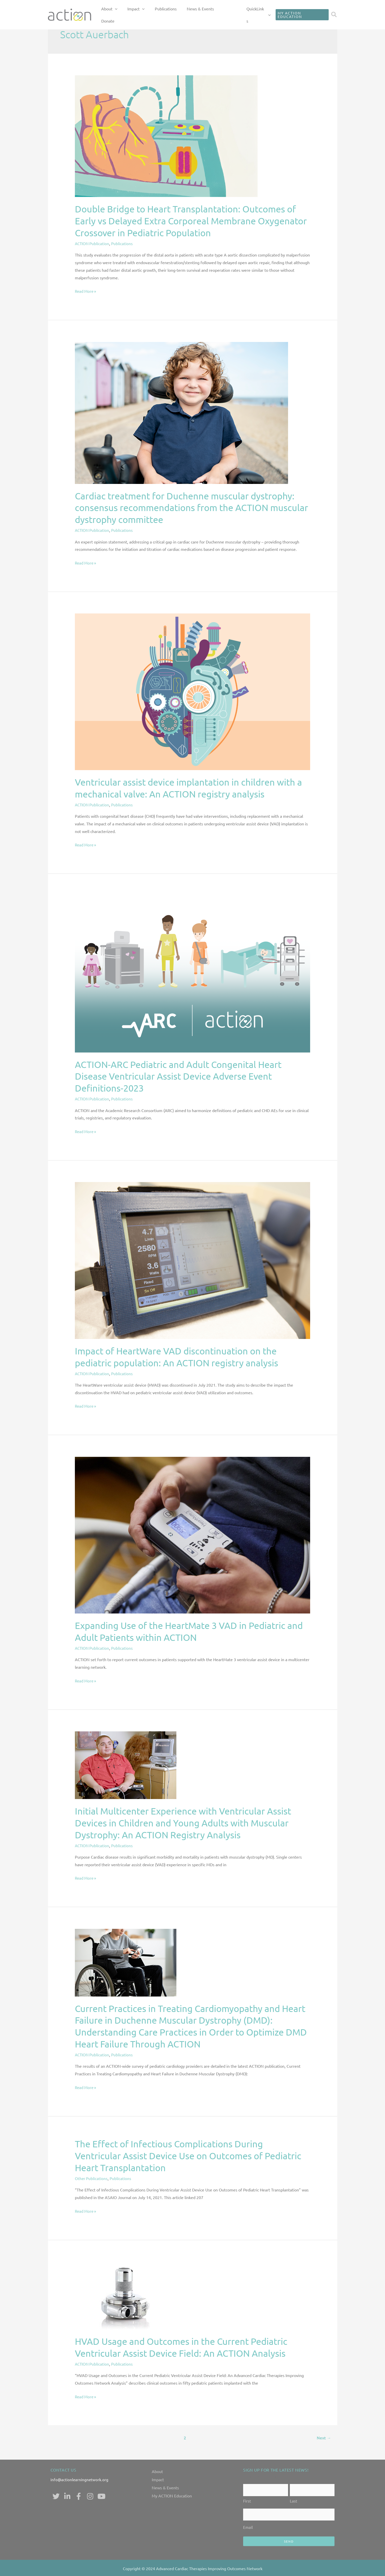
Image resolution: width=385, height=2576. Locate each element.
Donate (234, 12)
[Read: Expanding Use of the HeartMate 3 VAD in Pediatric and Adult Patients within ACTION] (192, 1534)
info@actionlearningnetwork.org (80, 2479)
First (247, 2499)
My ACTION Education (172, 2495)
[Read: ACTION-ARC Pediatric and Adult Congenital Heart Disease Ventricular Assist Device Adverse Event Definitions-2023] (192, 973)
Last (293, 2499)
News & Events (209, 12)
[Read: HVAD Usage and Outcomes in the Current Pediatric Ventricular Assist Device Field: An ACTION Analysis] (125, 2294)
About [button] (133, 12)
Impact (158, 2479)
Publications (180, 12)
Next (323, 2438)
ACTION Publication (93, 243)
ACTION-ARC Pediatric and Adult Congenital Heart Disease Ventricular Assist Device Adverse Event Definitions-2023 (178, 1076)
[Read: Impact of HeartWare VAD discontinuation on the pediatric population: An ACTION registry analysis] (192, 1259)
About (157, 2471)
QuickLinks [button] (259, 12)
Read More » (86, 290)
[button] (139, 12)
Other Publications (91, 2178)
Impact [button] (155, 12)
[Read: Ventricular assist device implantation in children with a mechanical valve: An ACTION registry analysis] (192, 691)
